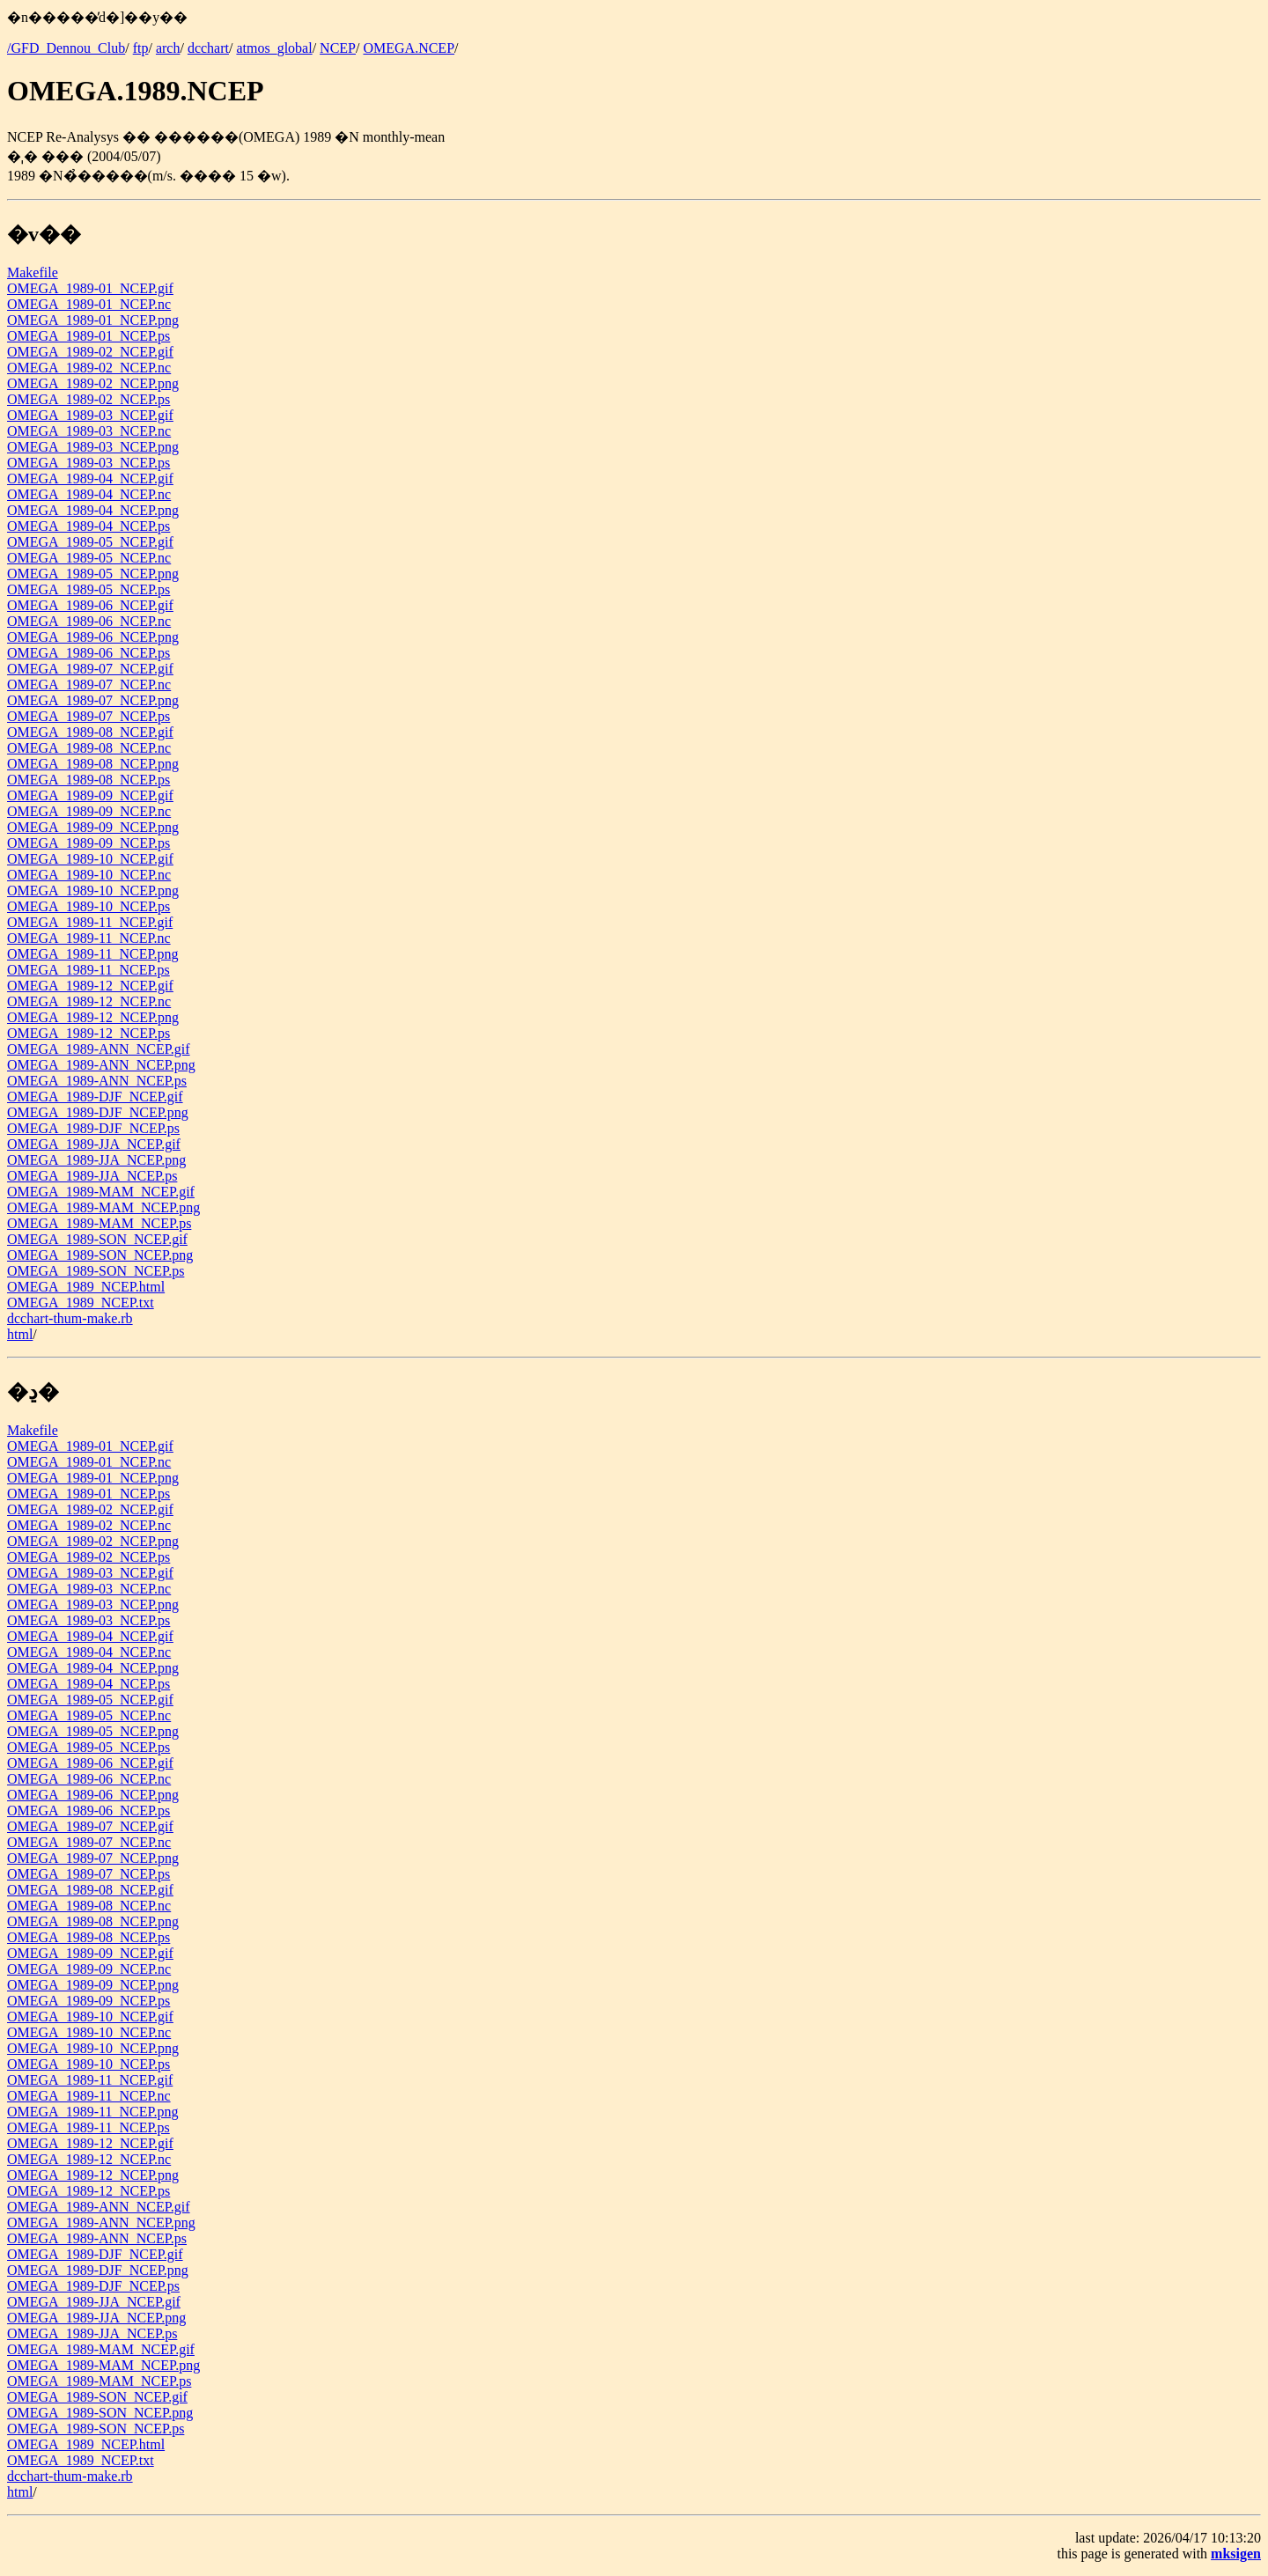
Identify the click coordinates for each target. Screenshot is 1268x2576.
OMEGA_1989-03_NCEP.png (93, 446)
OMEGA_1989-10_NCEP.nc (89, 874)
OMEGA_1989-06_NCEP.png (93, 636)
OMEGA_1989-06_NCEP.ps (88, 652)
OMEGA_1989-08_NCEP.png (93, 763)
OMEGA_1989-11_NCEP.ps (88, 969)
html (20, 1334)
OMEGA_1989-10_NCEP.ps (88, 906)
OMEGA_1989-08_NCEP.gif (90, 732)
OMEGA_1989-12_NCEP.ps (88, 1033)
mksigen (1236, 2553)
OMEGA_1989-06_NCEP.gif (90, 605)
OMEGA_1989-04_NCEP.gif (90, 478)
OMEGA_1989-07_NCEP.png (93, 700)
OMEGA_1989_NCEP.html (86, 1286)
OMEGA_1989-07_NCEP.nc (89, 684)
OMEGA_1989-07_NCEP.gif (90, 668)
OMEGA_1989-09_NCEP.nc (89, 811)
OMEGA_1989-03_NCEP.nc (89, 430)
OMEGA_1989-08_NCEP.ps (88, 779)
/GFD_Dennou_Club (66, 47)
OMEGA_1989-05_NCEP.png (93, 573)
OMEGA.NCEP (408, 47)
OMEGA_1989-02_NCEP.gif (90, 351)
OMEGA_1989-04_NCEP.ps (88, 526)
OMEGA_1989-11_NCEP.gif (90, 922)
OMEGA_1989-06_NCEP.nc (89, 621)
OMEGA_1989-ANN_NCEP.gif (98, 1048)
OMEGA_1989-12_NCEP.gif (90, 985)
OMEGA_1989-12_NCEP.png (93, 1017)
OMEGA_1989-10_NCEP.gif (90, 858)
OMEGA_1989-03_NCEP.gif (90, 415)
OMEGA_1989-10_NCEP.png (93, 890)
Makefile (32, 272)
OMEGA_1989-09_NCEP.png (93, 827)
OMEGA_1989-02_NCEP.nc (89, 367)
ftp (141, 47)
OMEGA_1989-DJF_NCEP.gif (95, 1096)
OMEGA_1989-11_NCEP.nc (89, 938)
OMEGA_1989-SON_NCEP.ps (95, 1270)
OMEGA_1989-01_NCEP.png (93, 320)
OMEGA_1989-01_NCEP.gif (90, 288)
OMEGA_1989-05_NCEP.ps (88, 589)
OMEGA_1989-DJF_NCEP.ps (93, 1128)
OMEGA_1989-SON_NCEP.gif (97, 1239)
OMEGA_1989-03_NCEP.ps (88, 462)
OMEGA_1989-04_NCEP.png (93, 510)
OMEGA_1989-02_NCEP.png (93, 383)
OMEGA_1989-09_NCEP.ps (88, 842)
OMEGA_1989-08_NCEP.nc (89, 747)
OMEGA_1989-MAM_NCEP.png (103, 1207)
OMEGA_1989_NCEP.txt (80, 1302)
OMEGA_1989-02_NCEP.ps (88, 399)
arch (168, 47)
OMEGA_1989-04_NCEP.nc (89, 494)
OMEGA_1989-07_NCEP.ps (88, 716)
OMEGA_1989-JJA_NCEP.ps (92, 1175)
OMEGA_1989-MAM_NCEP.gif (101, 1191)
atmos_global (274, 47)
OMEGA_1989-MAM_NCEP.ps (99, 1223)
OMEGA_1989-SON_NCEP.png (100, 1255)
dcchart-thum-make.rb (70, 1318)
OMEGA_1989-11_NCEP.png (93, 953)
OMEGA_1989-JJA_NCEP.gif (94, 1144)
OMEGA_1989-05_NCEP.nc (89, 557)
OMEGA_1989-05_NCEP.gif (90, 541)
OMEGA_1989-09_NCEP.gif (90, 795)
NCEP (338, 47)
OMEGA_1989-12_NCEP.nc (89, 1001)
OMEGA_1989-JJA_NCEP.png (96, 1159)
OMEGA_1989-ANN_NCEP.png (101, 1064)
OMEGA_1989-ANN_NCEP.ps (97, 1080)
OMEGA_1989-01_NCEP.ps (88, 335)
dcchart (208, 47)
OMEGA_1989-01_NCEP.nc (89, 304)
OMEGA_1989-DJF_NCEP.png (97, 1112)
